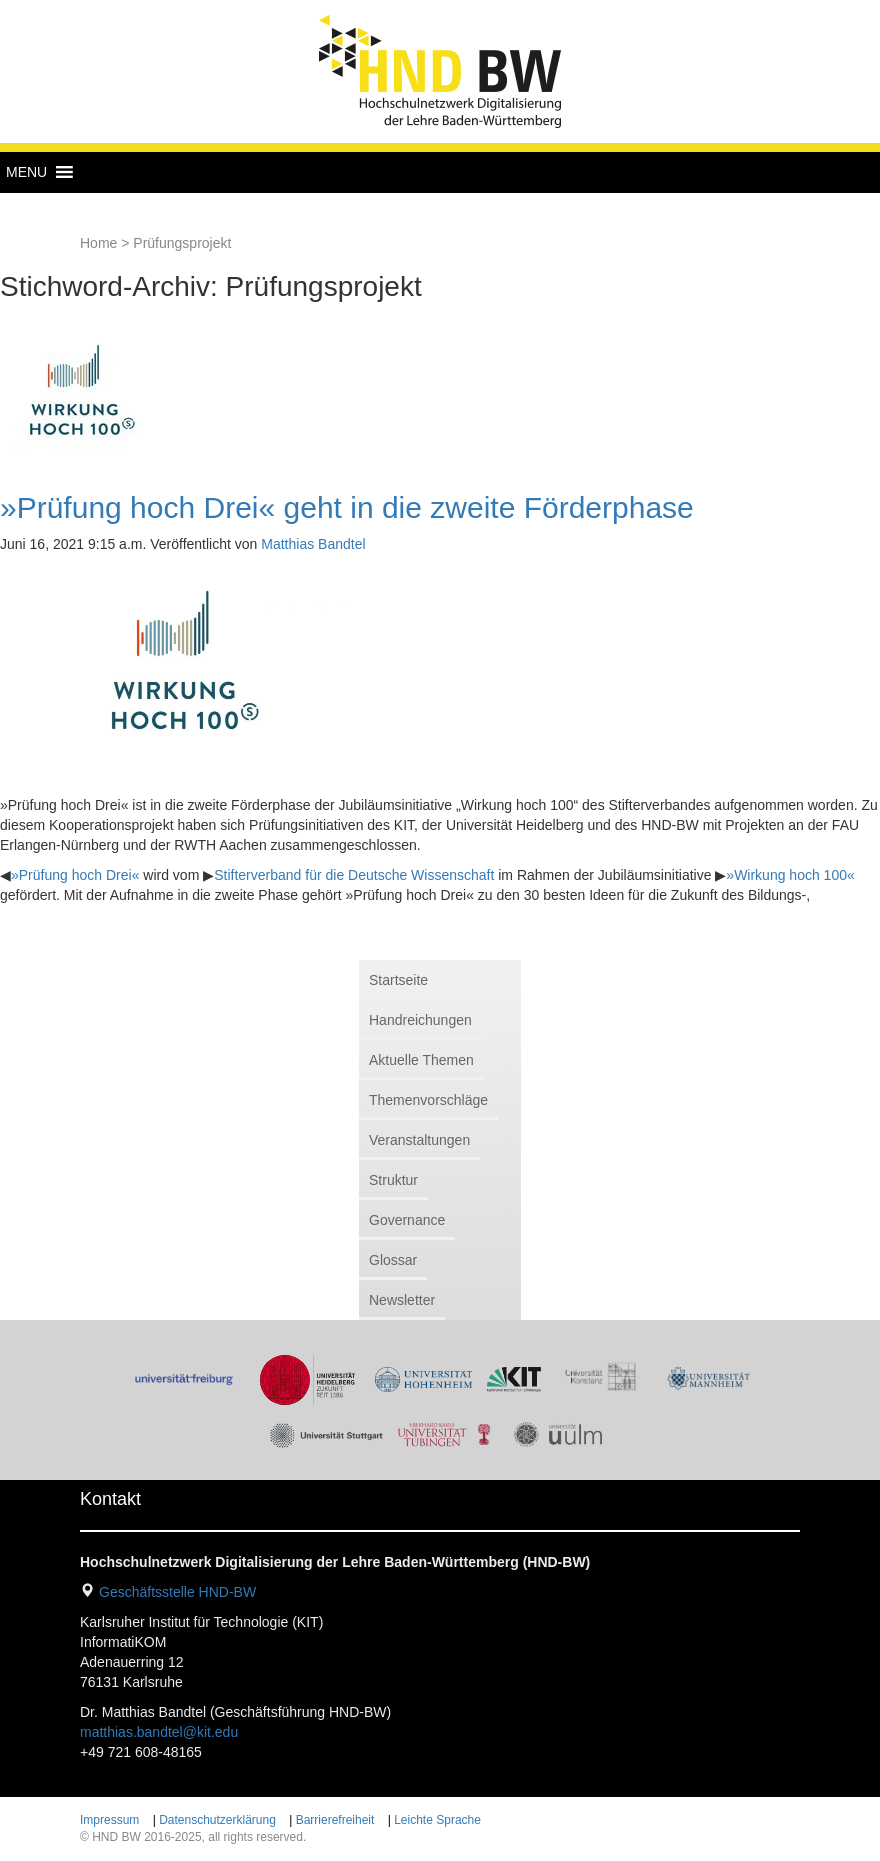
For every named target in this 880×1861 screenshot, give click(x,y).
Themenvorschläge (428, 1100)
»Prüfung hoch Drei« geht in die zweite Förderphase (347, 507)
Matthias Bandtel (313, 544)
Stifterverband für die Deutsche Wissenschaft (354, 875)
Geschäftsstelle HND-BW (177, 1592)
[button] (26, 172)
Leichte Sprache (437, 1820)
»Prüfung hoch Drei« (75, 875)
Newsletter (402, 1300)
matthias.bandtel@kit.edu (159, 1732)
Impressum (109, 1820)
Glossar (393, 1260)
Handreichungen (420, 1020)
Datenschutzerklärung (217, 1820)
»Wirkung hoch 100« (790, 875)
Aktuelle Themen (421, 1060)
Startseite (398, 980)
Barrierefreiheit (335, 1820)
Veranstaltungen (419, 1140)
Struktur (393, 1180)
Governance (407, 1220)
